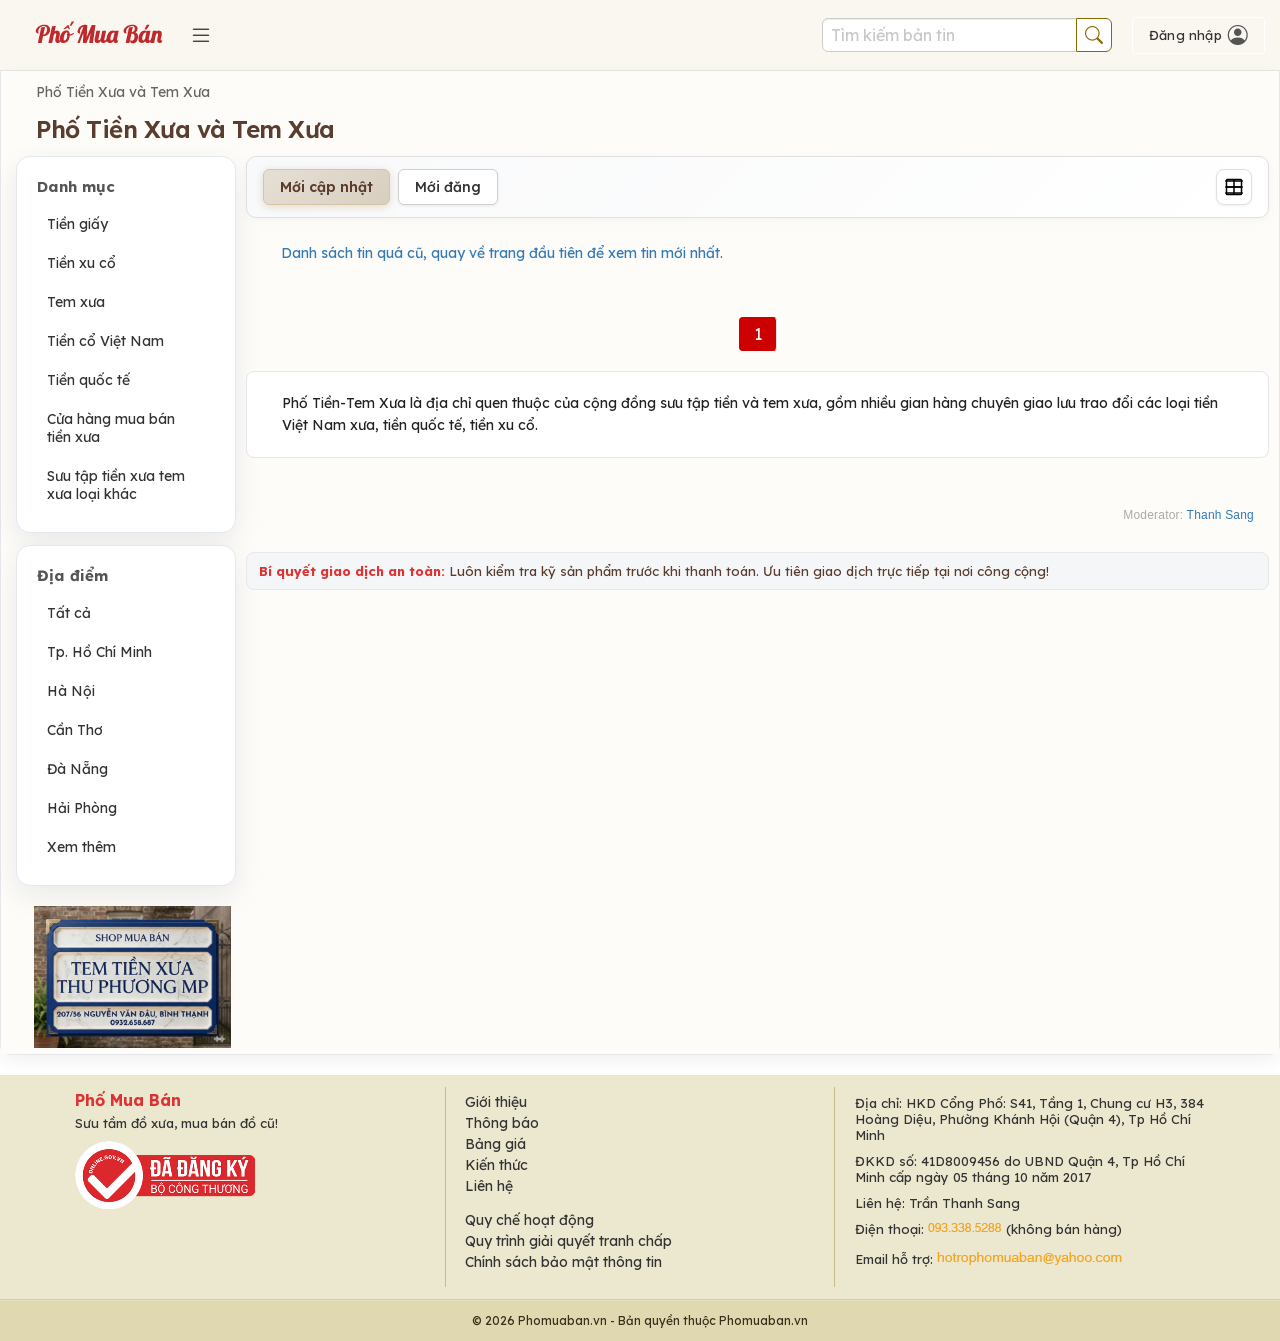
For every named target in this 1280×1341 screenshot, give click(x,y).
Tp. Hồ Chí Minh (99, 652)
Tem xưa (76, 302)
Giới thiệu (496, 1102)
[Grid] (1234, 187)
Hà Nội (71, 691)
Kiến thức (496, 1165)
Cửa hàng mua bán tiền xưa (111, 428)
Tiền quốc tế (88, 380)
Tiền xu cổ (81, 263)
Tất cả (69, 613)
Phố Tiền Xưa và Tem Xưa (123, 92)
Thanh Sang (1220, 515)
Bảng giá (495, 1144)
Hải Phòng (82, 808)
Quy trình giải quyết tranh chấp (568, 1241)
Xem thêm (81, 847)
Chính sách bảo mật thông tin (563, 1262)
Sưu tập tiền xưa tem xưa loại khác (116, 485)
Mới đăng (448, 187)
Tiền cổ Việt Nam (105, 341)
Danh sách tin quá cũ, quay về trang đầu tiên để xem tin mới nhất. (502, 253)
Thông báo (502, 1123)
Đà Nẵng (77, 769)
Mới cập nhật (326, 187)
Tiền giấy (77, 224)
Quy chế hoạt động (529, 1220)
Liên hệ (489, 1186)
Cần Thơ (75, 730)
